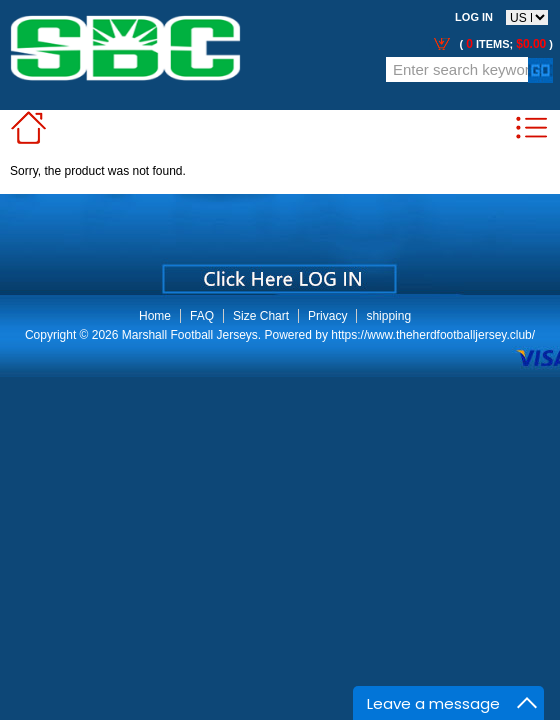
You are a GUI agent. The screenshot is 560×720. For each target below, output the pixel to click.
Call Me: (29, 81)
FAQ (202, 316)
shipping (388, 316)
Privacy (327, 316)
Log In (474, 17)
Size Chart (261, 316)
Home (155, 316)
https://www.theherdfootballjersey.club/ (433, 335)
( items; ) (504, 44)
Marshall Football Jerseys (190, 335)
